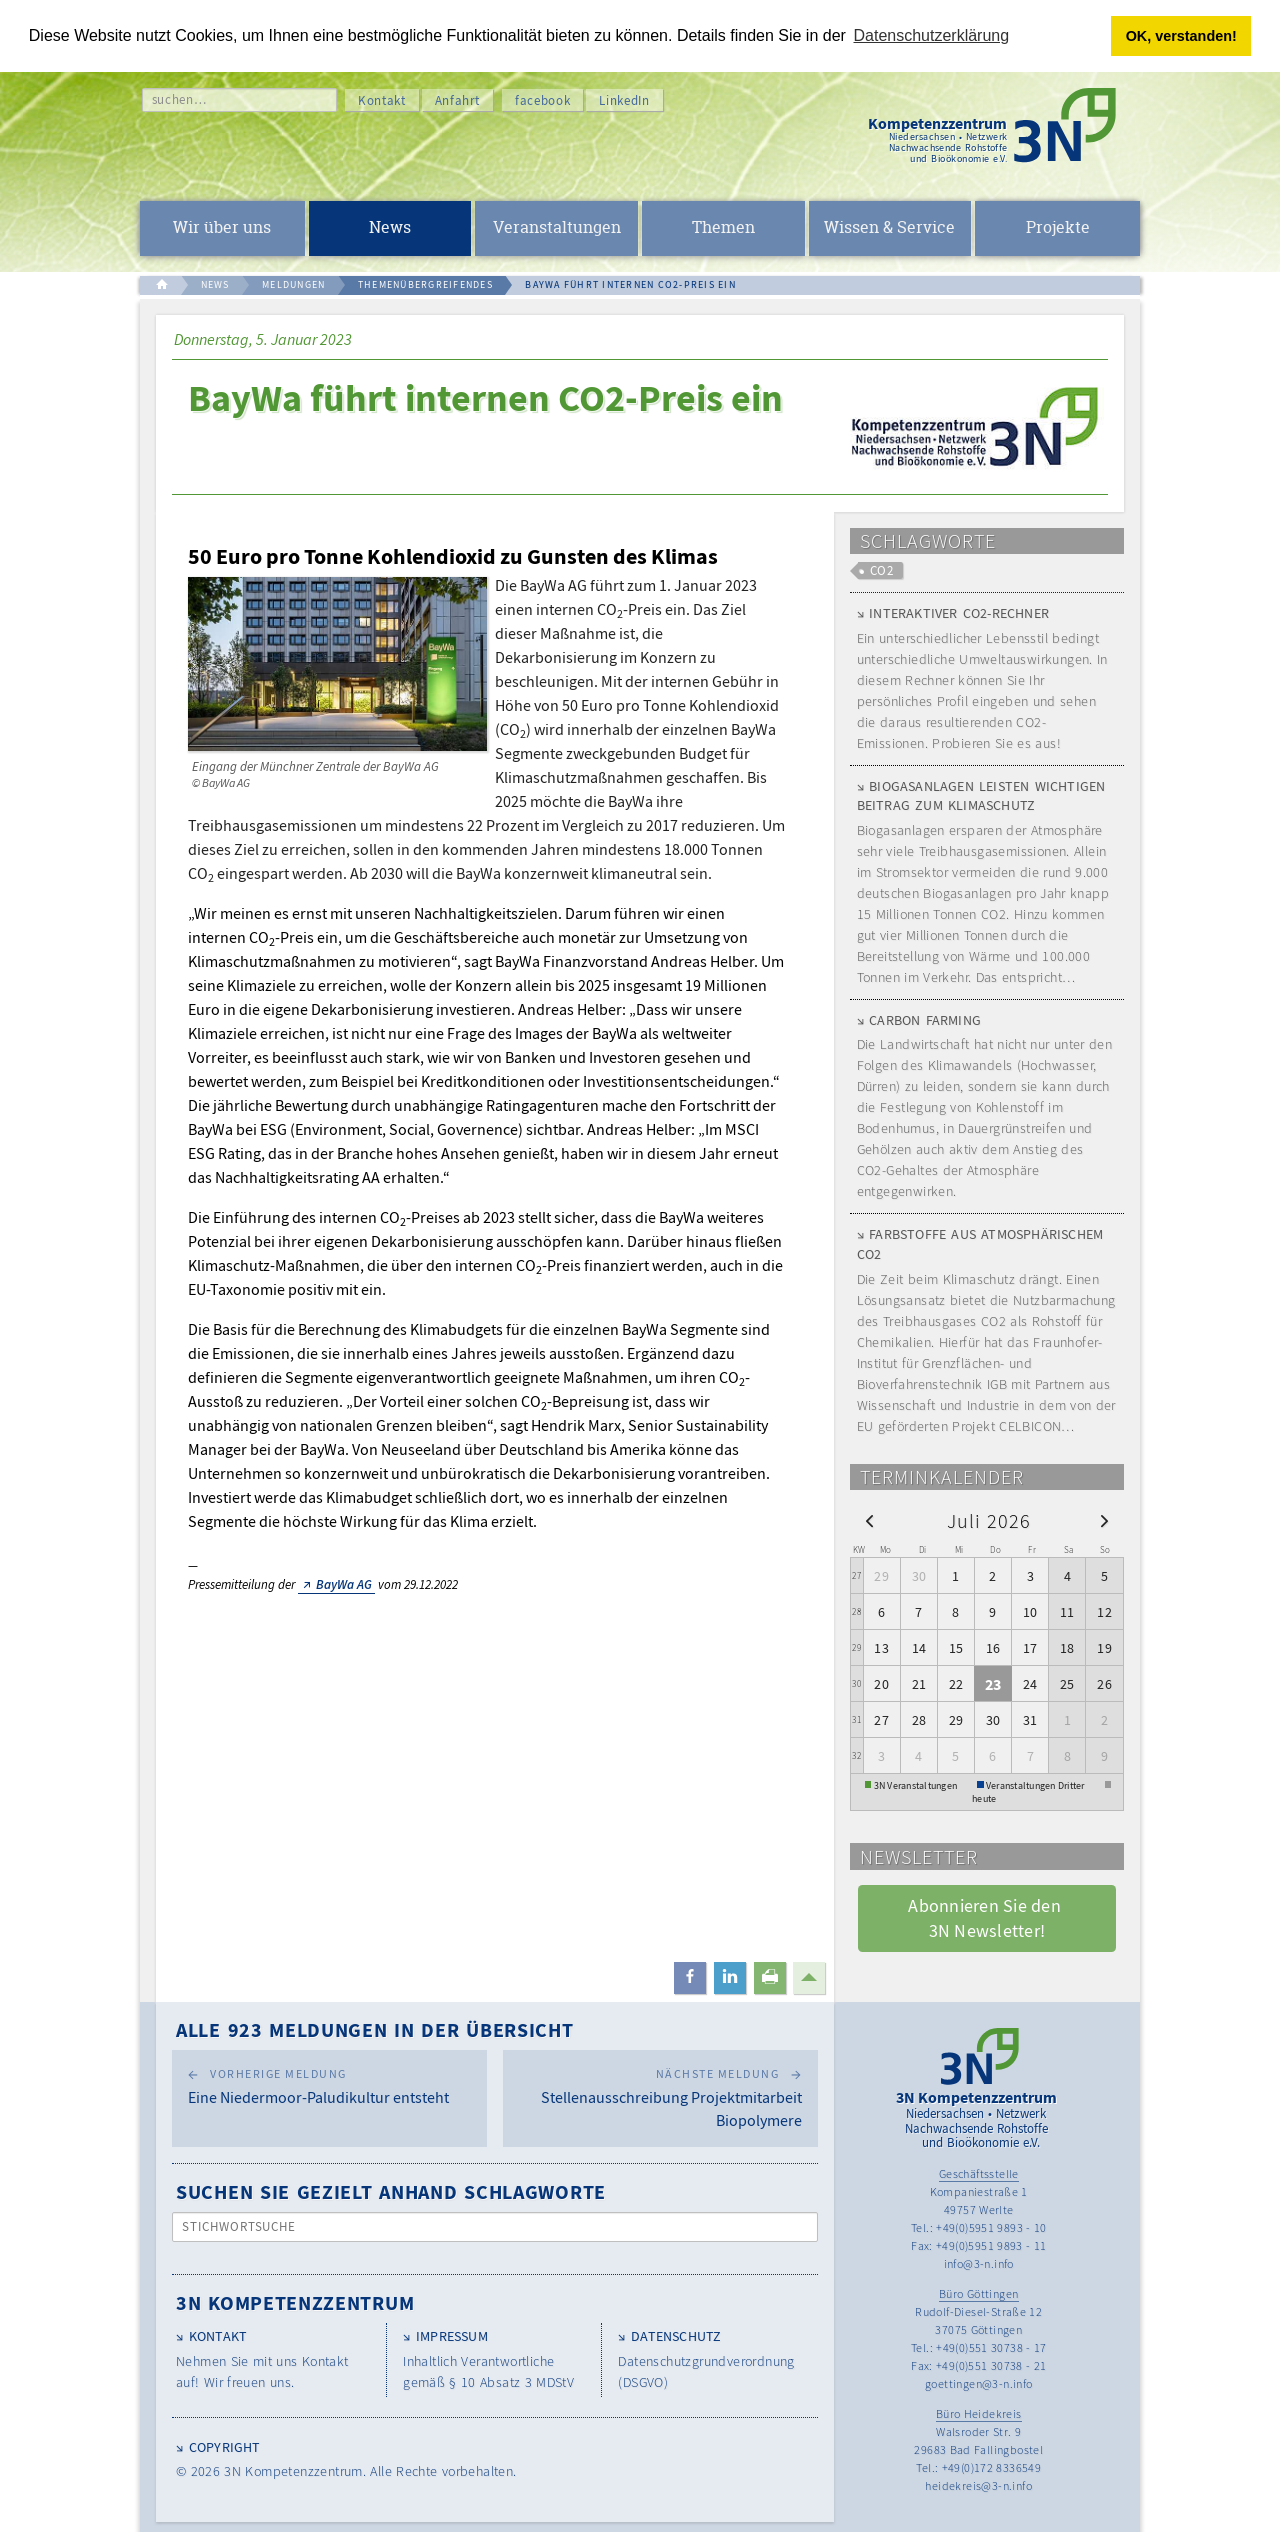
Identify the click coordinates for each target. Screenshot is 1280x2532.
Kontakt (382, 100)
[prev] (869, 1520)
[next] (1104, 1520)
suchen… (179, 99)
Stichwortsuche (239, 2226)
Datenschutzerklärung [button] (932, 35)
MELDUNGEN (293, 284)
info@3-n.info (979, 2263)
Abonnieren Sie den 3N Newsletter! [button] (986, 1918)
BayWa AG (344, 1584)
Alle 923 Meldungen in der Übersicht (375, 2029)
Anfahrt (458, 100)
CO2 (881, 570)
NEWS (215, 284)
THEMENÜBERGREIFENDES (425, 284)
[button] (690, 1978)
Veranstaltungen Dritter (1035, 1784)
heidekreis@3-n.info (978, 2485)
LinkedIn (624, 100)
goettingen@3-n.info (979, 2383)
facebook (542, 100)
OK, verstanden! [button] (1181, 36)
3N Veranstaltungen (916, 1784)
